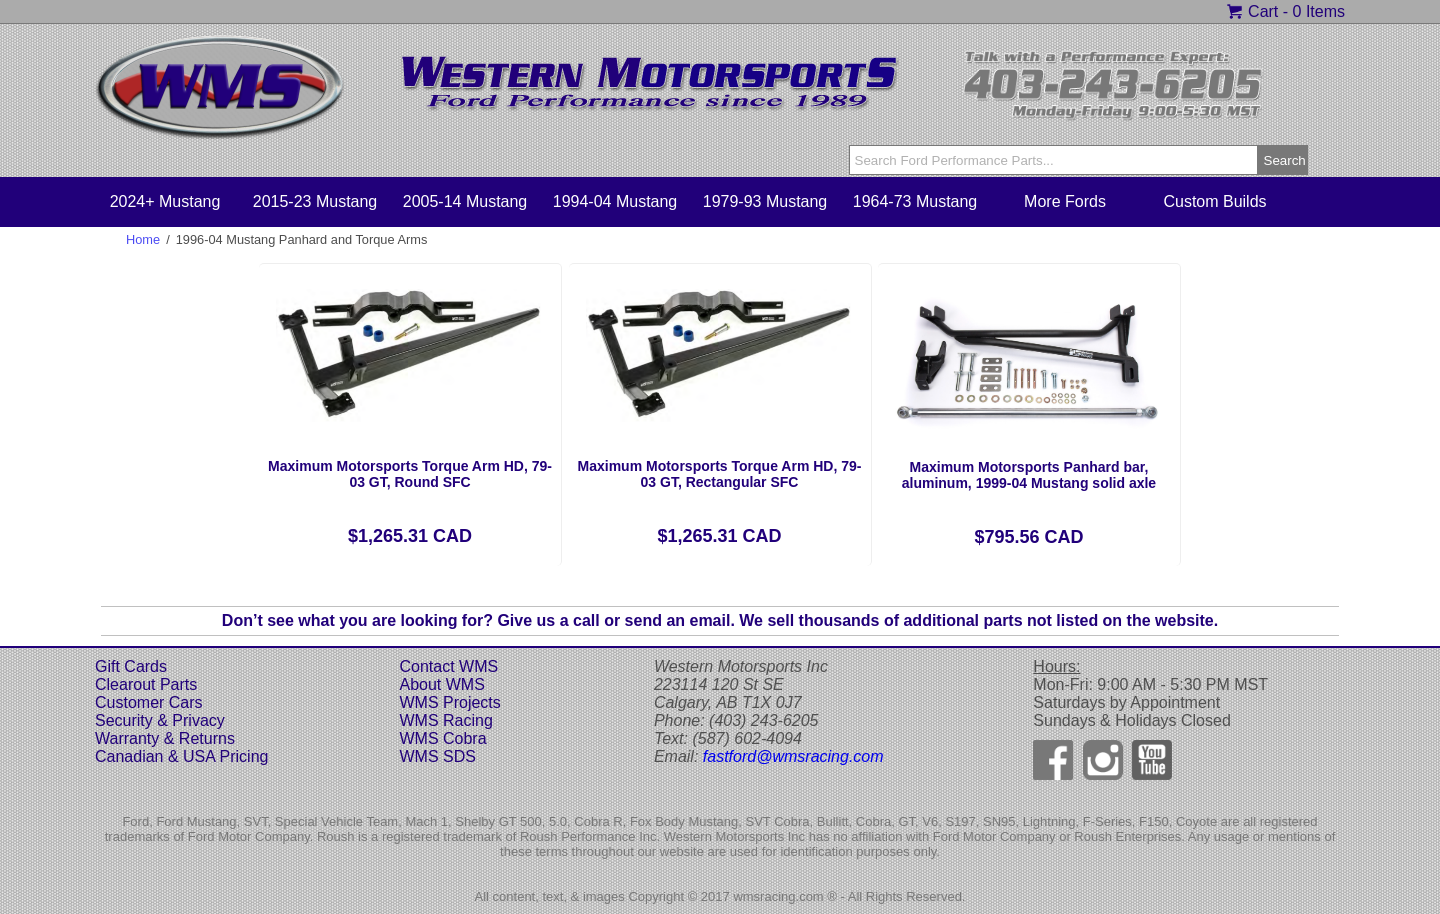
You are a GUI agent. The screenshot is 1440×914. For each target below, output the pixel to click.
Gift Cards (131, 666)
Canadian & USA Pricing (181, 756)
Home (143, 239)
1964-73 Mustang (915, 201)
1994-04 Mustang (615, 201)
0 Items (1319, 11)
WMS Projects (449, 702)
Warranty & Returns (165, 738)
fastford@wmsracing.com (793, 756)
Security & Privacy (160, 720)
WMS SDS (437, 756)
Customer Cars (149, 702)
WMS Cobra (442, 738)
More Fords (1065, 201)
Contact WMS (448, 666)
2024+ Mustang (165, 201)
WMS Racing (445, 720)
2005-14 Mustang (465, 201)
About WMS (441, 684)
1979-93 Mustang (765, 201)
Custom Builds (1214, 201)
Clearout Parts (146, 684)
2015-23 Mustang (315, 201)
